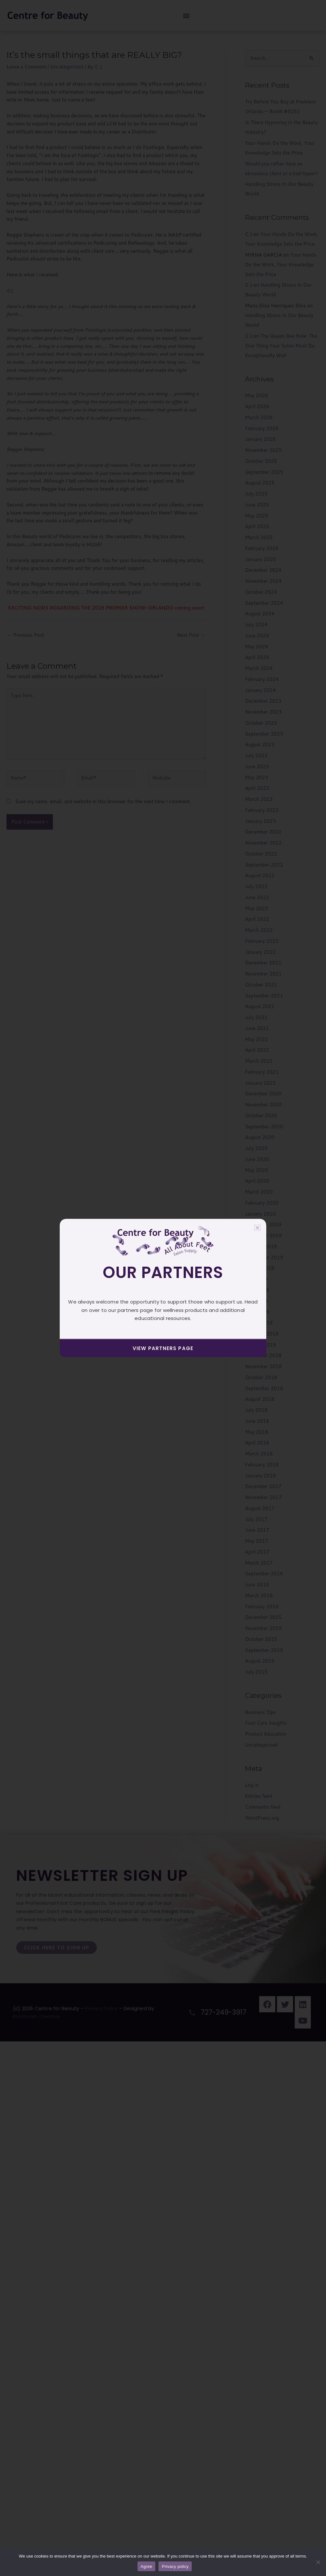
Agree (146, 2566)
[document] (163, 1288)
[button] (257, 1227)
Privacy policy (175, 2566)
